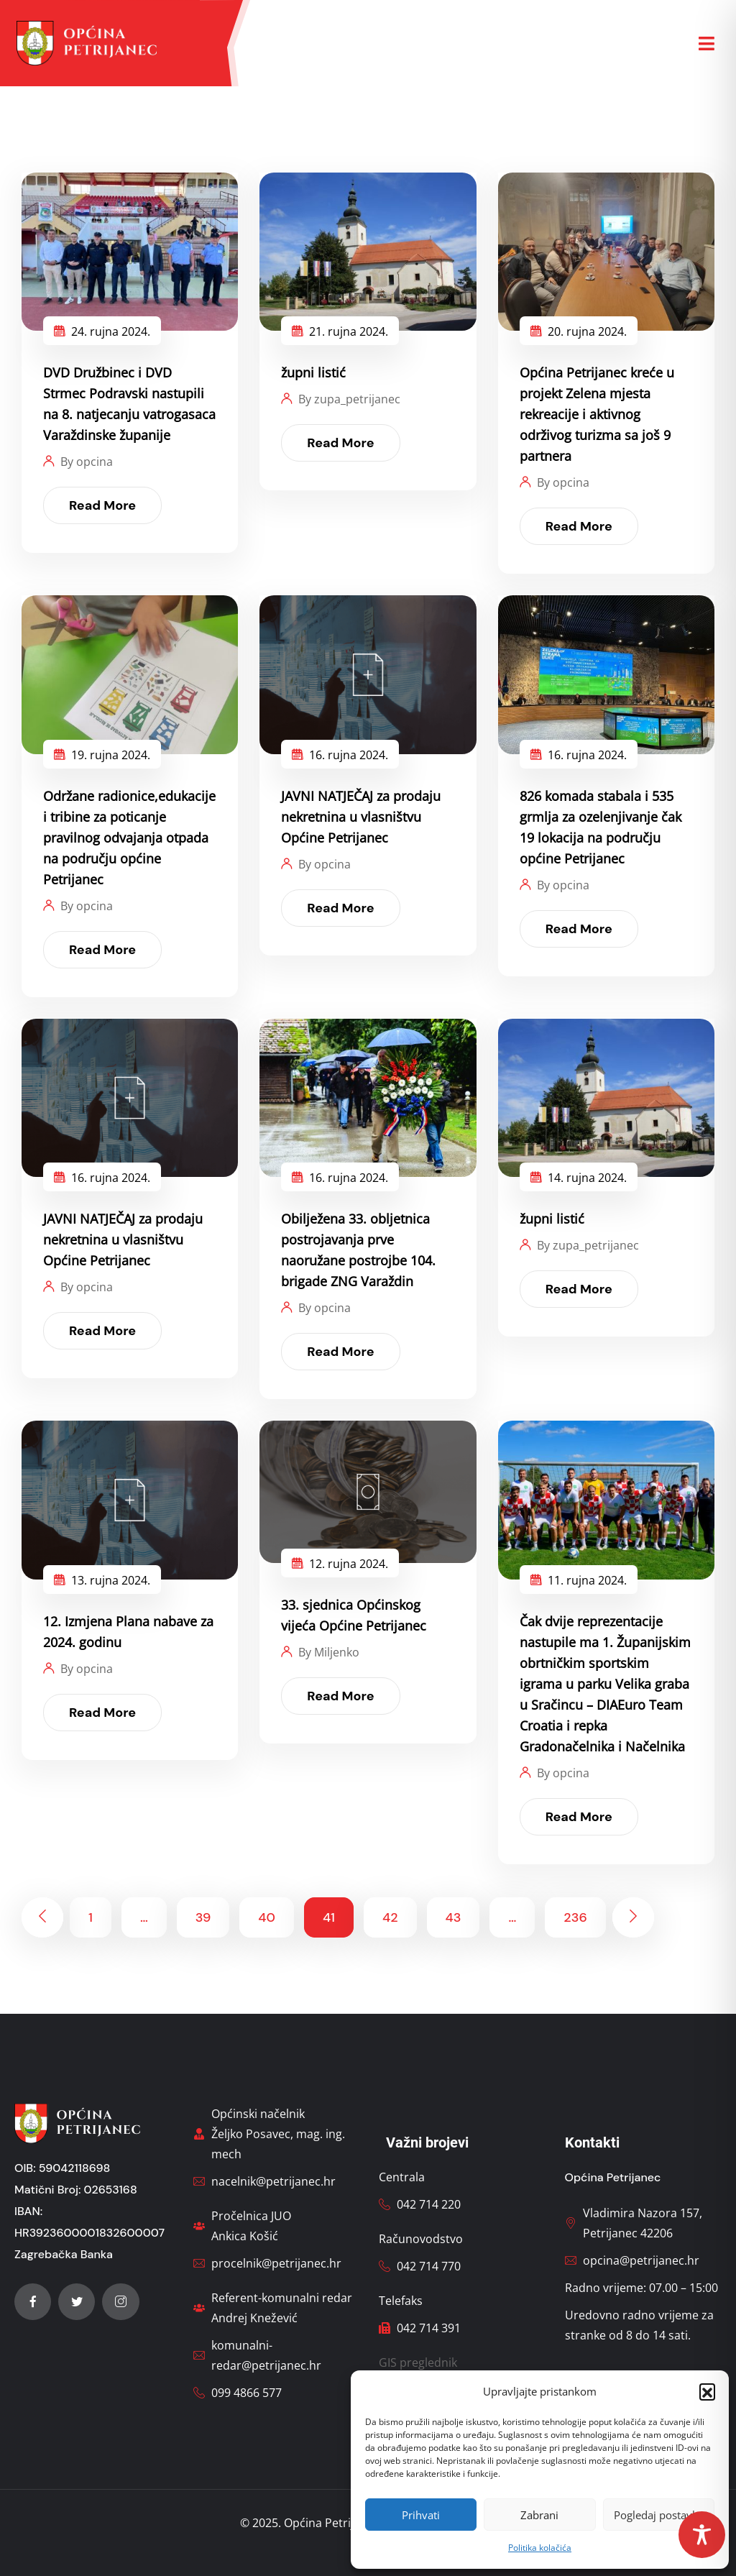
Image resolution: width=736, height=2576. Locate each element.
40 (266, 1917)
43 (453, 1917)
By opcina (86, 461)
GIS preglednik (418, 2362)
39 (203, 1917)
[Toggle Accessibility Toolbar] (701, 2534)
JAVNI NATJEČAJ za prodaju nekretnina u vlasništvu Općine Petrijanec (361, 816)
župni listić (313, 372)
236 (575, 1917)
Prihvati (421, 2515)
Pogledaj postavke (659, 2515)
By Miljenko (328, 1652)
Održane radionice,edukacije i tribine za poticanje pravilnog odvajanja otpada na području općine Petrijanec (129, 837)
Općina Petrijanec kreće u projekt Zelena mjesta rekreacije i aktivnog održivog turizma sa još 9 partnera (597, 414)
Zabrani (539, 2515)
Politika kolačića (539, 2547)
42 (390, 1917)
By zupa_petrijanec (349, 399)
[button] (707, 2391)
